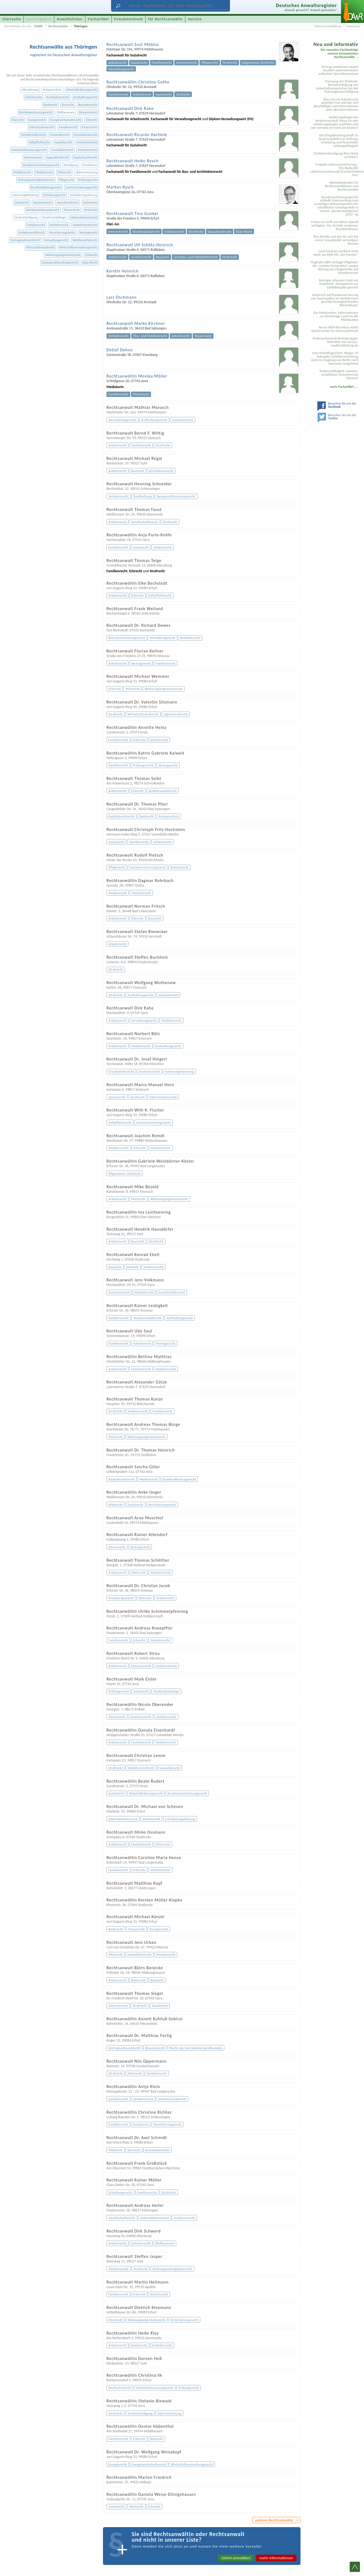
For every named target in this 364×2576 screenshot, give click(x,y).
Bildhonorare (65, 112)
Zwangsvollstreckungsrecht (60, 262)
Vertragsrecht (88, 232)
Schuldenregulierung (83, 195)
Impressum (353, 26)
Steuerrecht (71, 210)
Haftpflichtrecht (39, 142)
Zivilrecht (91, 255)
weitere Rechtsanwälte (274, 2520)
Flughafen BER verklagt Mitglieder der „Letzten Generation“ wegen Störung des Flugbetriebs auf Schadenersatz (334, 267)
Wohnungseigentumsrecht (63, 255)
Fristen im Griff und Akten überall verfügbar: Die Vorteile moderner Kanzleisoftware (334, 225)
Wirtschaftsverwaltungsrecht (78, 247)
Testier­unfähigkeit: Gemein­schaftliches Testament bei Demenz (338, 374)
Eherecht (18, 120)
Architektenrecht (57, 97)
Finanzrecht (89, 127)
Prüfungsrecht (88, 180)
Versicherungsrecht (62, 232)
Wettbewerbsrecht (84, 240)
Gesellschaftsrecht (33, 135)
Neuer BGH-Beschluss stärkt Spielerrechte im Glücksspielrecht (334, 329)
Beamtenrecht (87, 105)
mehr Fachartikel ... (343, 387)
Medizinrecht (44, 172)
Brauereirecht (88, 112)
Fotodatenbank (128, 18)
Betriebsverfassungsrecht (35, 112)
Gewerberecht (59, 135)
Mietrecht (64, 172)
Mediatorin (89, 165)
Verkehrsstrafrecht (85, 225)
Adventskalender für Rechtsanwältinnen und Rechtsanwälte (341, 185)
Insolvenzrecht (88, 150)
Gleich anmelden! (236, 2557)
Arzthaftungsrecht (86, 97)
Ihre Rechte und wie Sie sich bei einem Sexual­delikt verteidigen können (336, 239)
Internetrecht (33, 157)
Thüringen (81, 26)
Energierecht (36, 120)
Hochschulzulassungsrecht (29, 150)
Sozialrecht (90, 202)
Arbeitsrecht (33, 97)
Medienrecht (22, 172)
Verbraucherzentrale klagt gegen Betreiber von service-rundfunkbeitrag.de (335, 341)
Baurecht (68, 105)
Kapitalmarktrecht (86, 157)
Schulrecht (22, 202)
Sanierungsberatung (25, 195)
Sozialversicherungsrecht (42, 210)
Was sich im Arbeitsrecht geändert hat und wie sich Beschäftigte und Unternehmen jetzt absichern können (336, 104)
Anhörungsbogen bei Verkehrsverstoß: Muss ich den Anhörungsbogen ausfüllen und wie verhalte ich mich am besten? (334, 122)
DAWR (38, 26)
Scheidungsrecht (54, 195)
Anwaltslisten (70, 18)
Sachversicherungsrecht (81, 187)
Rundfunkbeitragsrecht (46, 187)
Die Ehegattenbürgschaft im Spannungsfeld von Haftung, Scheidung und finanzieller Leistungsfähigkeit (338, 140)
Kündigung (71, 165)
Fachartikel (98, 18)
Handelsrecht (63, 142)
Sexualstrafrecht (67, 202)
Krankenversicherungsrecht (41, 165)
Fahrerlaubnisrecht (41, 127)
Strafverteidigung (26, 217)
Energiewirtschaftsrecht (65, 120)
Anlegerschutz (52, 89)
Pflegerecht (66, 180)
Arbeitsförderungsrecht (81, 89)
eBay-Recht (89, 262)
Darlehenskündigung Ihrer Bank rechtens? (336, 155)
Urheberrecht (36, 225)
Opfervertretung (87, 172)
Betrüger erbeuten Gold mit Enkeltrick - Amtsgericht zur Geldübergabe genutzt (338, 283)
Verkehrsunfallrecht (32, 232)
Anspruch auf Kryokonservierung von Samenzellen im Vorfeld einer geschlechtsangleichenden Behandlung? (334, 300)
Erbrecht (91, 120)
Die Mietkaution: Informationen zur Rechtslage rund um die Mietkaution (335, 316)
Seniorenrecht (42, 202)
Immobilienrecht (62, 150)
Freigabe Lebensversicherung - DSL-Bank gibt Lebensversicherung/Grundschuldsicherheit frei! (335, 169)
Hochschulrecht (87, 142)
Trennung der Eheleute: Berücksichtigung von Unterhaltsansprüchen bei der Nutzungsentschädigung (337, 86)
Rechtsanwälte (58, 26)
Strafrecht (90, 210)
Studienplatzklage (54, 217)
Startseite (11, 18)
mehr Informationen (276, 2557)
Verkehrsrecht (59, 225)
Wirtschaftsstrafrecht (40, 247)
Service (195, 18)
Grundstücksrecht (85, 135)
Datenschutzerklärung (328, 26)
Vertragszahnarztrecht (25, 240)
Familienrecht (68, 127)
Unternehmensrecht (84, 217)
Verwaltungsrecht (56, 240)
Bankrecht (50, 105)
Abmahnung (30, 89)
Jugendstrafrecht (57, 157)
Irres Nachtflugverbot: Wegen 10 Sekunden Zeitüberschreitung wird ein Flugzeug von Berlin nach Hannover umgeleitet (334, 358)
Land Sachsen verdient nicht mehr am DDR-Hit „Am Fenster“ (335, 253)
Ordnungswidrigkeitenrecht (36, 180)
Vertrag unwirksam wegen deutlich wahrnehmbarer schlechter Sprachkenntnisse (338, 70)
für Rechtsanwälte (165, 18)
